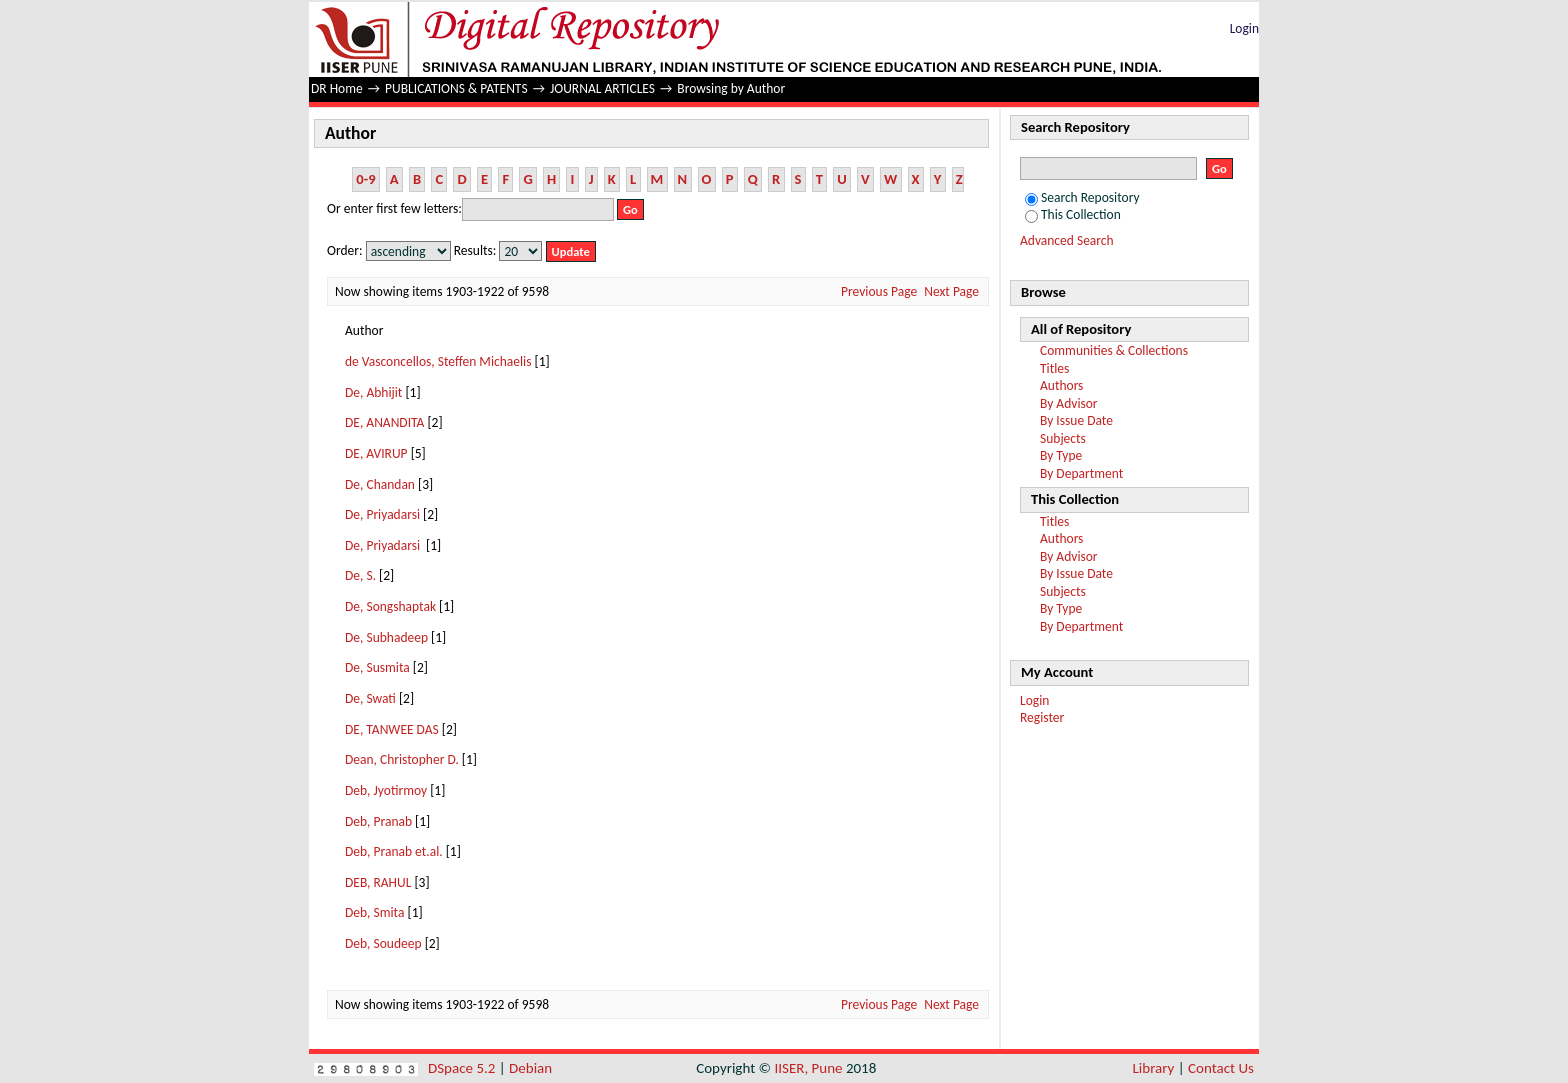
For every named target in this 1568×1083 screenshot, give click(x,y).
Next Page (951, 291)
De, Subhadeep (386, 637)
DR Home (337, 88)
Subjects (1063, 438)
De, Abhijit (373, 392)
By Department (1081, 473)
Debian (530, 1068)
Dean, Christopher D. (402, 759)
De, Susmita (377, 667)
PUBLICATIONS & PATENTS (456, 88)
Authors (1061, 385)
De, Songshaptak (390, 606)
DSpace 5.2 (463, 1068)
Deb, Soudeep (383, 943)
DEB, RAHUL (378, 882)
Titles (1054, 368)
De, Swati (370, 698)
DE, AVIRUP (376, 453)
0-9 (365, 179)
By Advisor (1069, 403)
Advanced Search (1067, 240)
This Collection (1073, 214)
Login (1244, 28)
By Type (1061, 455)
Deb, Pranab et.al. (394, 851)
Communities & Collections (1114, 350)
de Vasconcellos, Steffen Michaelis (438, 361)
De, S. (360, 575)
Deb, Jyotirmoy (386, 790)
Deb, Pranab (378, 821)
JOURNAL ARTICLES (602, 88)
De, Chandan (380, 484)
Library (1154, 1068)
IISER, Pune (808, 1068)
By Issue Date (1076, 420)
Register (1042, 717)
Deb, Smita (374, 912)
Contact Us (1221, 1068)
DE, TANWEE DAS (392, 729)
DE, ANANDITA (384, 422)
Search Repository (1082, 197)
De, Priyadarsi (382, 514)
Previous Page (879, 291)
